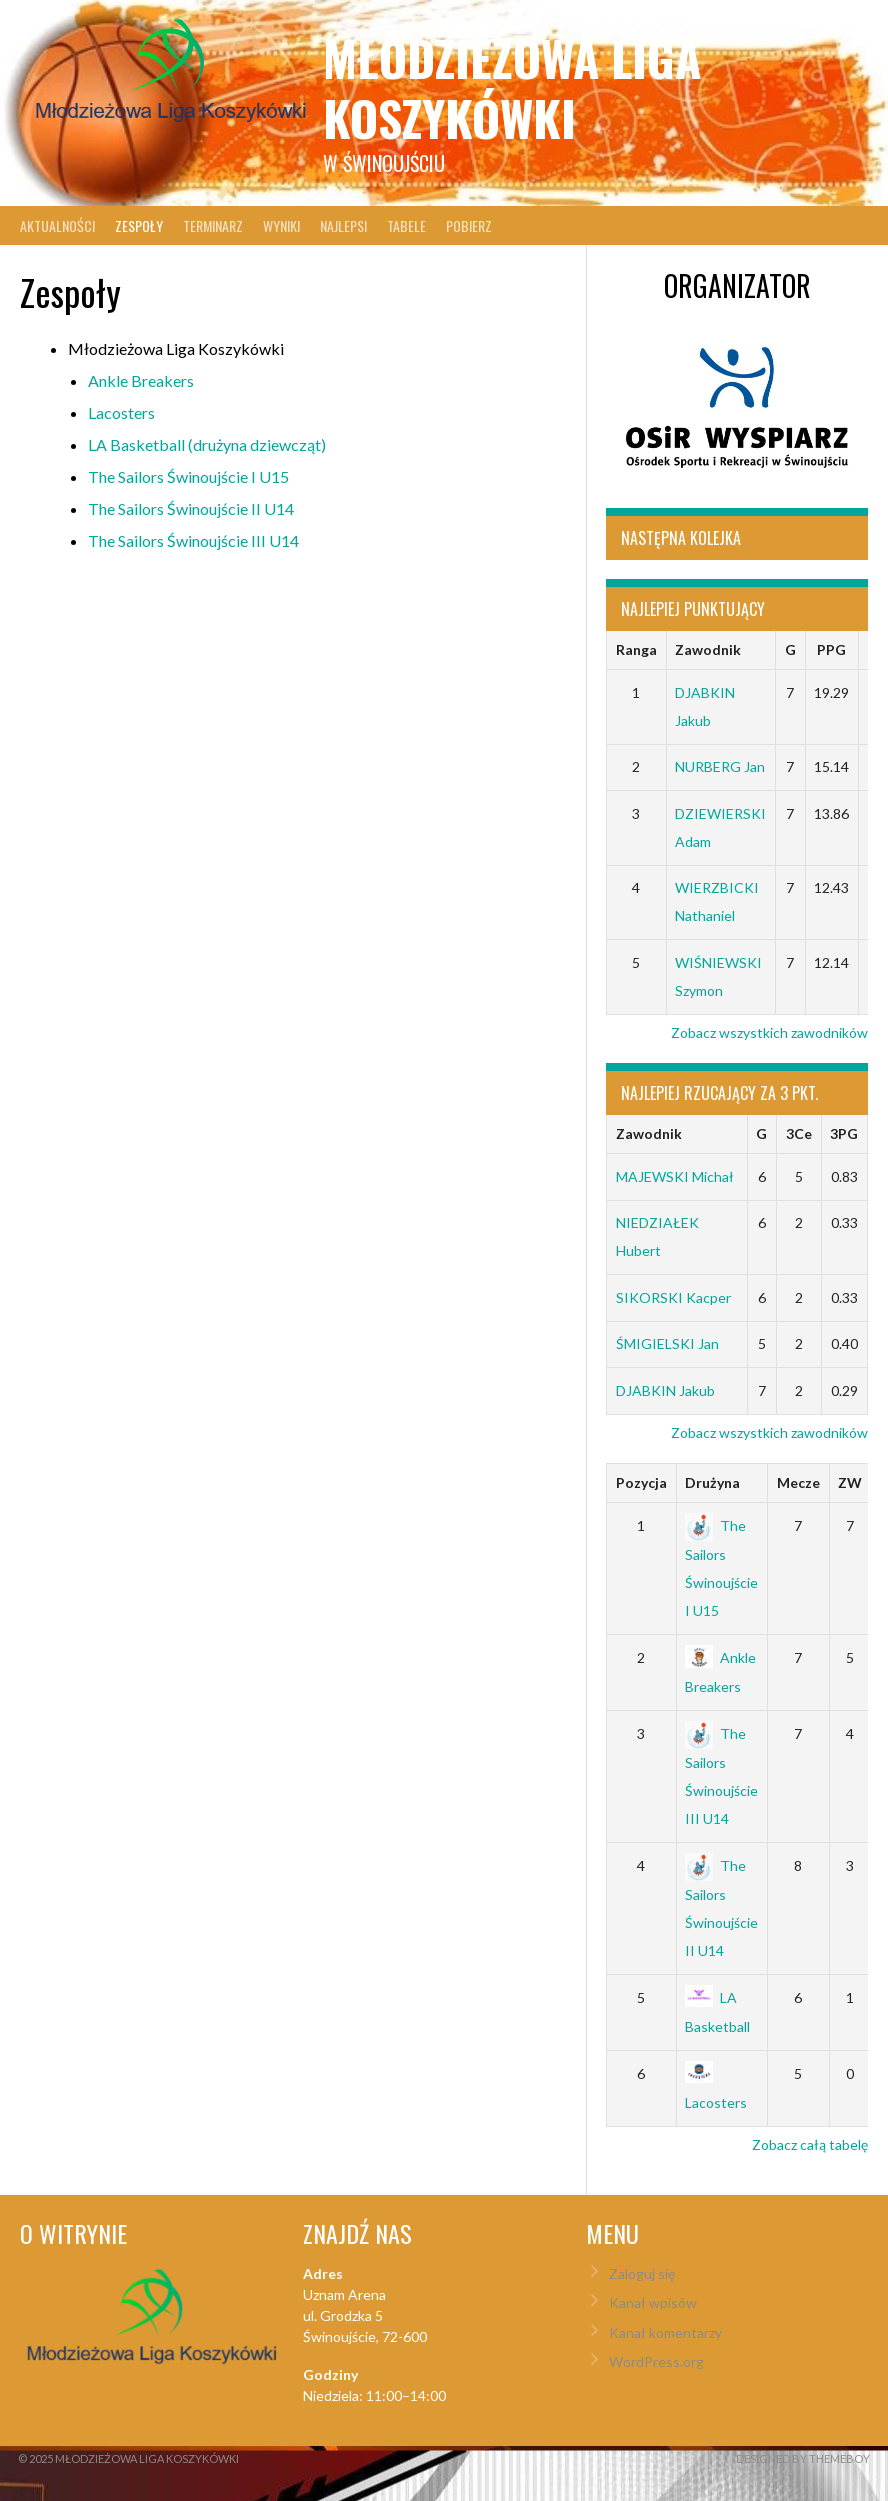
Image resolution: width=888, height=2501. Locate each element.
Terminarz (213, 225)
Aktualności (57, 225)
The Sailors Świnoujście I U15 (188, 476)
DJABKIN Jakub (665, 1390)
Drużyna (712, 1482)
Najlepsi (343, 225)
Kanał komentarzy (665, 2332)
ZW (850, 1482)
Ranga (636, 649)
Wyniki (281, 225)
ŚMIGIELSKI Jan (667, 1343)
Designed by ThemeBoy (803, 2458)
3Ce (799, 1133)
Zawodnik (708, 649)
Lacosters (121, 412)
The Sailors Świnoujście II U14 (191, 508)
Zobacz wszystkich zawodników (769, 1032)
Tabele (406, 225)
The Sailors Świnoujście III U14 (193, 540)
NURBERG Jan (720, 766)
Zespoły (139, 225)
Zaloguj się (642, 2273)
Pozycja (641, 1482)
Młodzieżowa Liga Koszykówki (512, 87)
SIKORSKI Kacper (673, 1297)
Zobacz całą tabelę (810, 2144)
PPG (831, 649)
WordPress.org (656, 2361)
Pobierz (469, 225)
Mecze (798, 1482)
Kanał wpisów (653, 2302)
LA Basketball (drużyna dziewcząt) (207, 444)
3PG (844, 1133)
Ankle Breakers (141, 380)
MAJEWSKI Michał (675, 1176)
